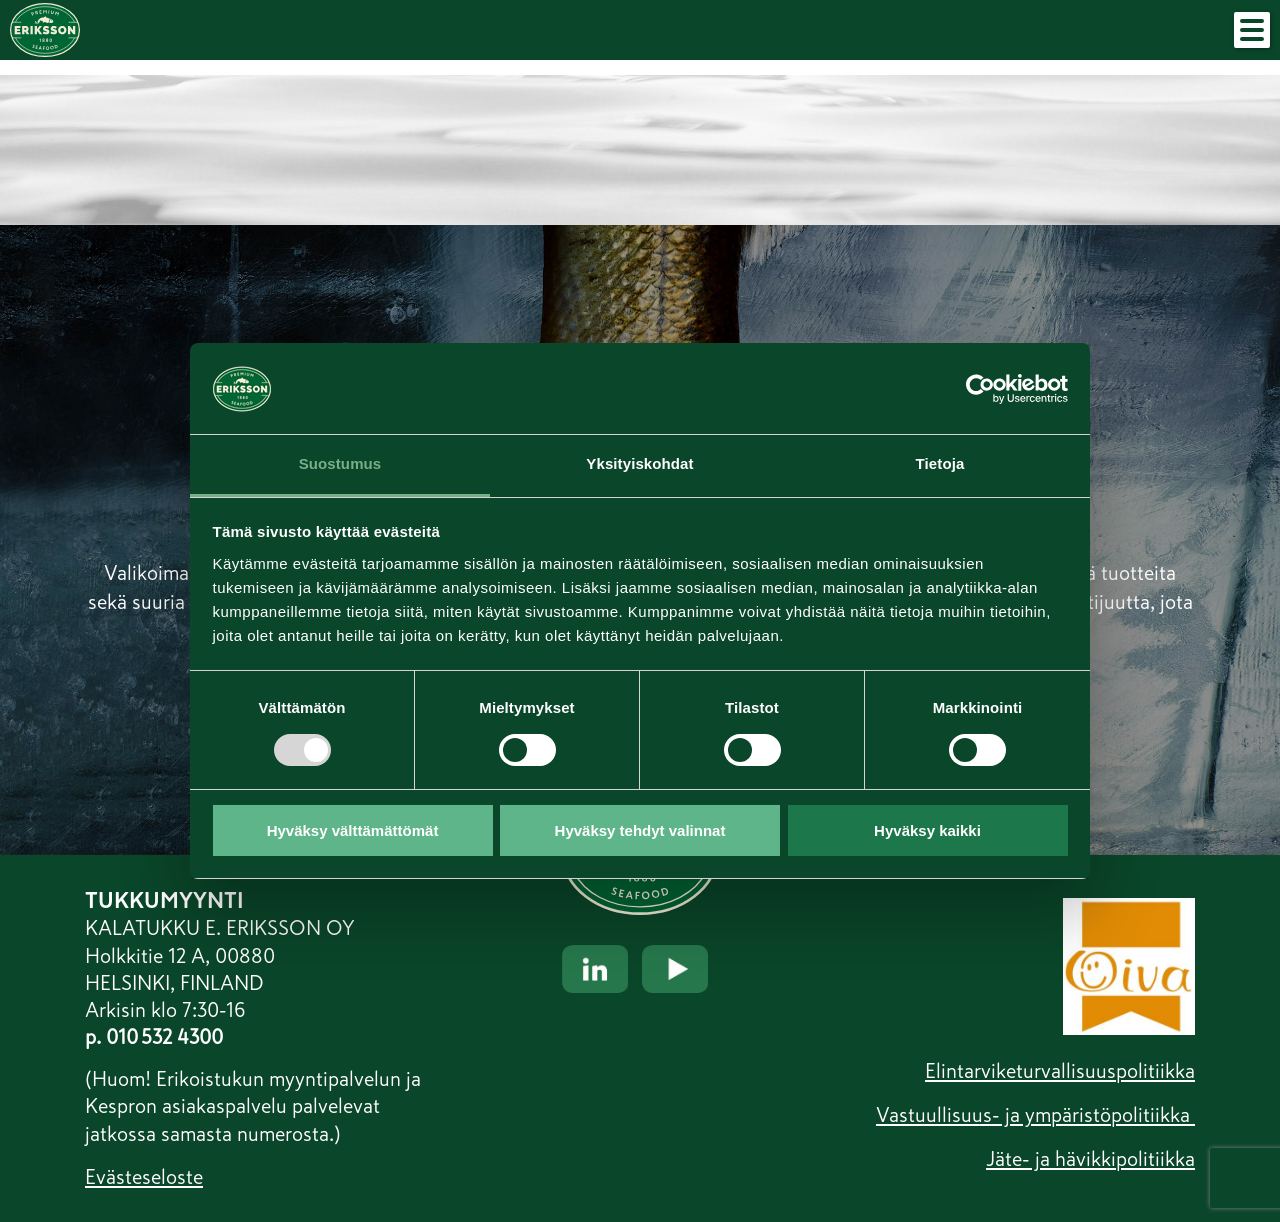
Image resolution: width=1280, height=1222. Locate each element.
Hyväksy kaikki (927, 830)
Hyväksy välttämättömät (353, 830)
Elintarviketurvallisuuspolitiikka (1060, 1071)
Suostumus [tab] (340, 463)
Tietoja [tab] (940, 463)
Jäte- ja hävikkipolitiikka (1090, 1159)
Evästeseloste (144, 1177)
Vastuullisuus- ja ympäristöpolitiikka (1035, 1115)
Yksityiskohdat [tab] (639, 463)
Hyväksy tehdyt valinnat (640, 830)
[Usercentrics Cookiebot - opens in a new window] (980, 388)
